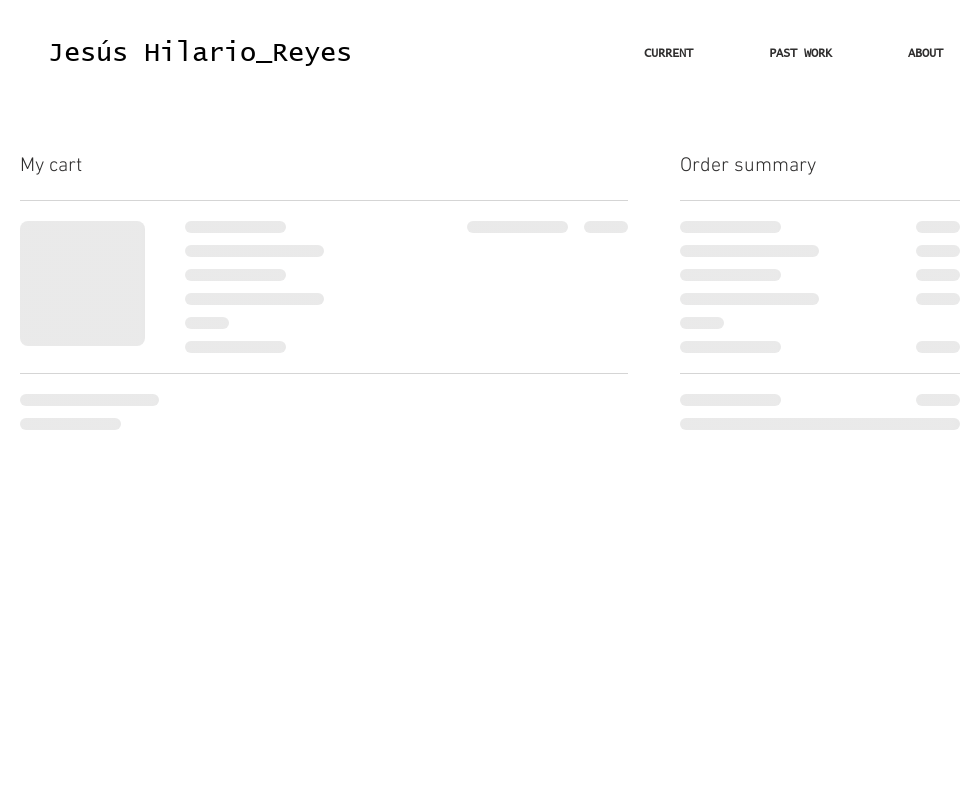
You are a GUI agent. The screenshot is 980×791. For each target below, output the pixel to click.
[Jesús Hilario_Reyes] (200, 53)
